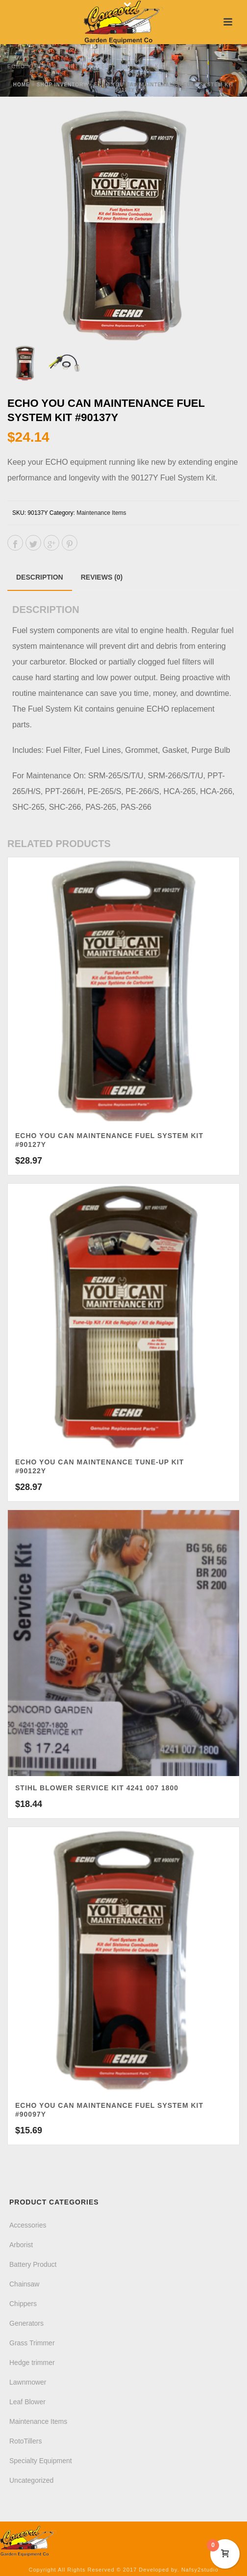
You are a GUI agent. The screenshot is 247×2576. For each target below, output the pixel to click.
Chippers (23, 2304)
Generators (26, 2323)
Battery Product (33, 2264)
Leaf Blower (27, 2402)
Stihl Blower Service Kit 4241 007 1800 (96, 1788)
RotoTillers (25, 2441)
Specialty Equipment (40, 2461)
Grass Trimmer (32, 2343)
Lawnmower (27, 2382)
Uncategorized (31, 2480)
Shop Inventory (62, 84)
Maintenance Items (101, 512)
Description (39, 577)
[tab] (39, 577)
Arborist (21, 2245)
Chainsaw (24, 2284)
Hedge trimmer (32, 2362)
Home (21, 84)
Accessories (27, 2225)
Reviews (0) (102, 577)
